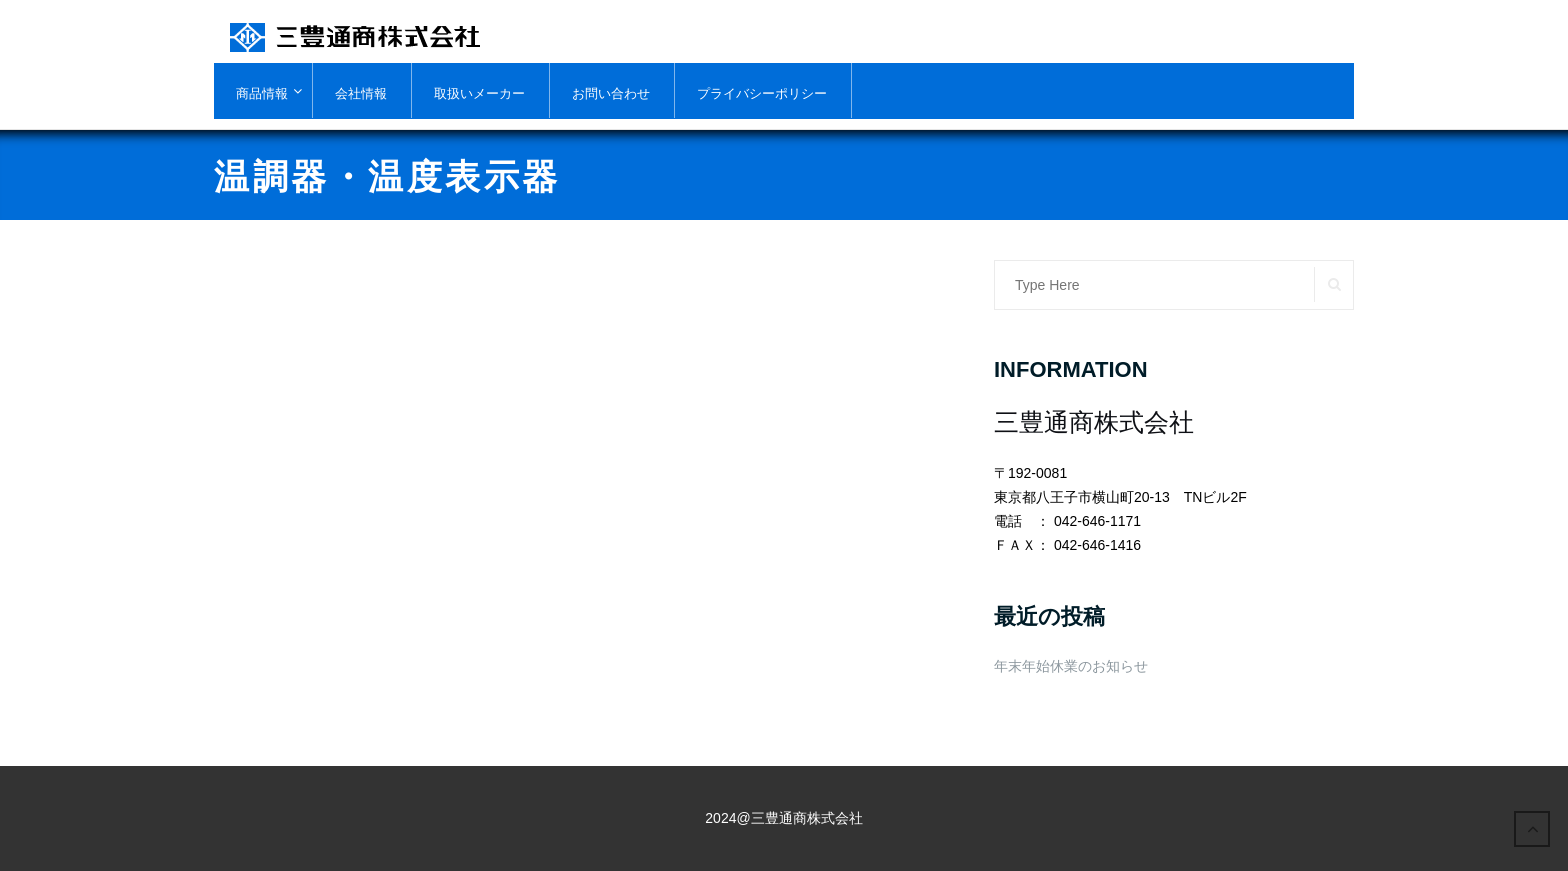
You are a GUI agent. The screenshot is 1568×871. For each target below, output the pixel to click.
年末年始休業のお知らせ (1071, 666)
